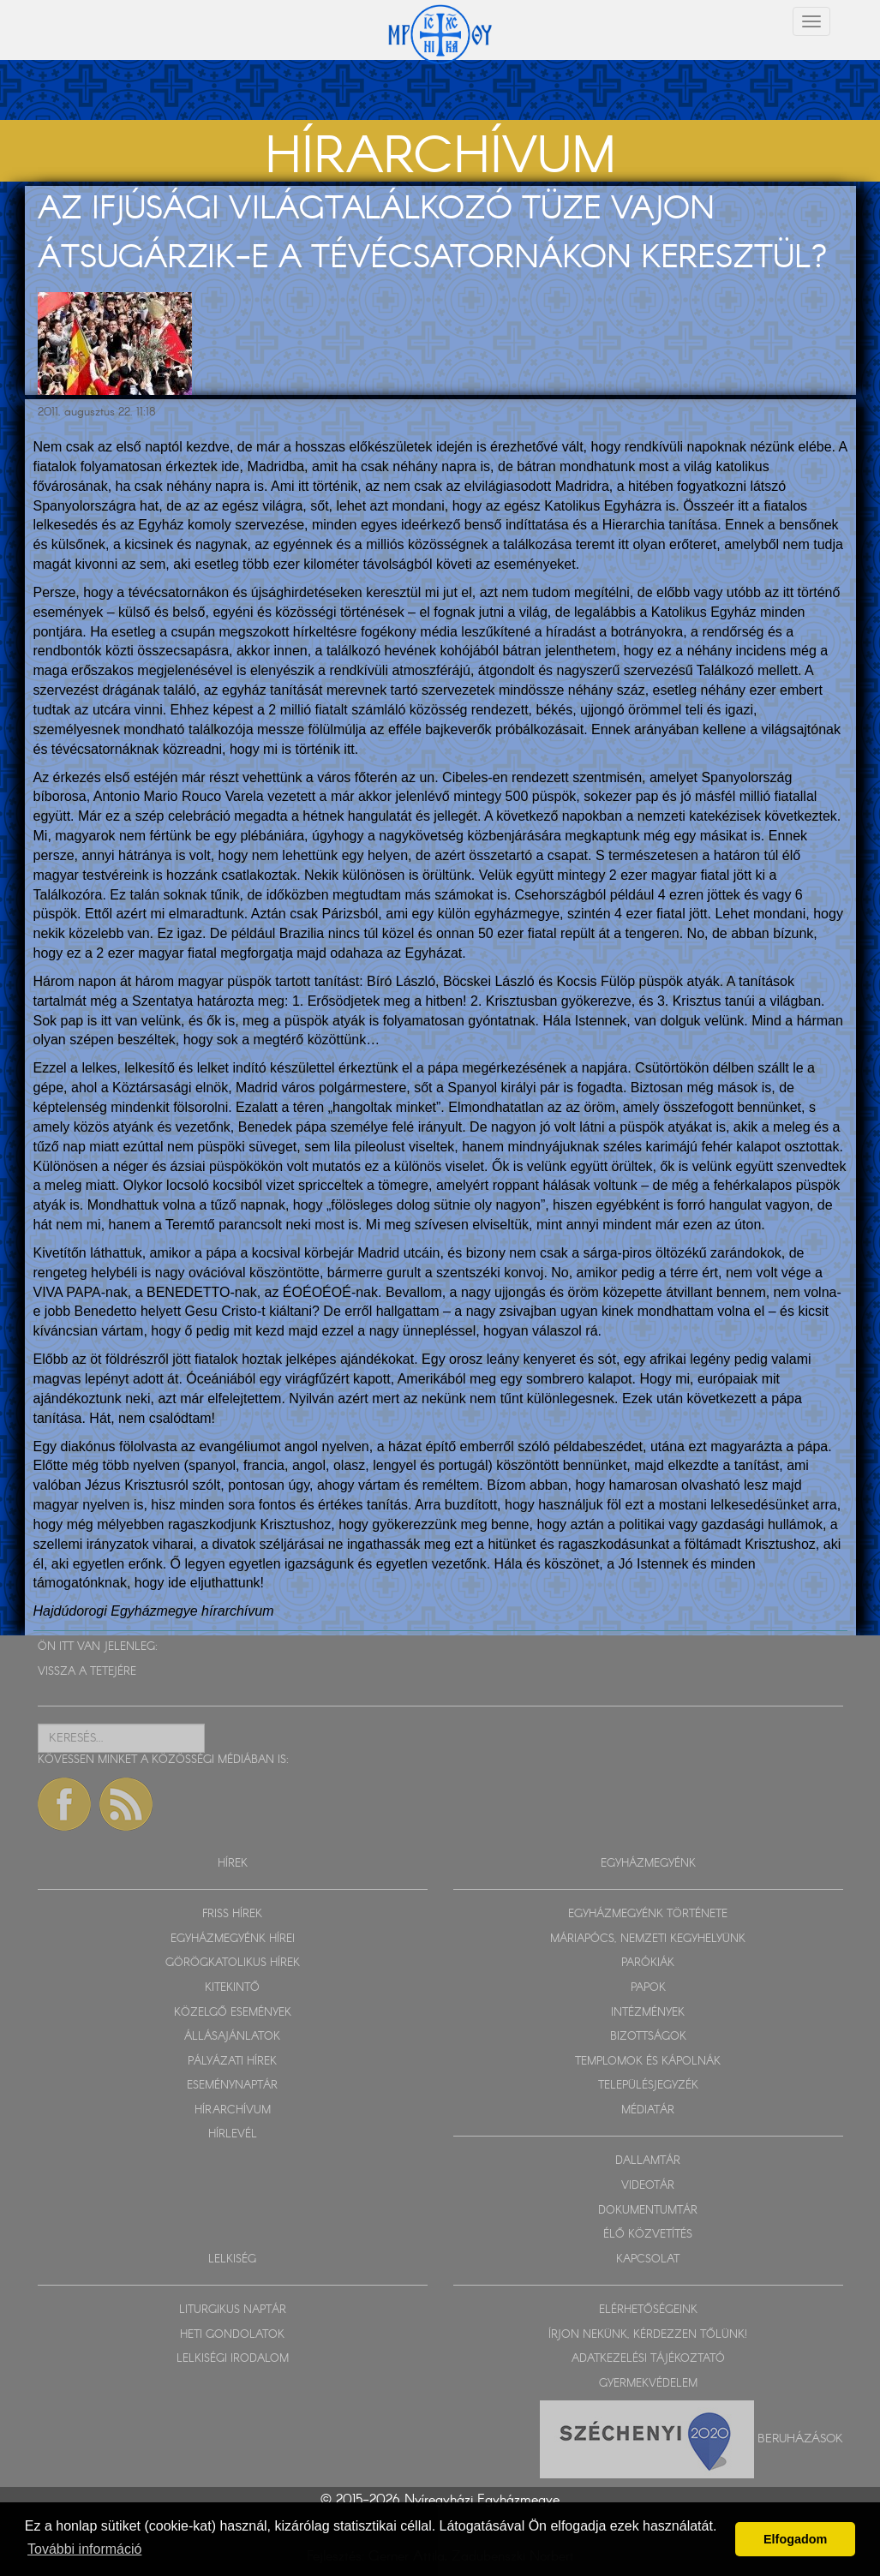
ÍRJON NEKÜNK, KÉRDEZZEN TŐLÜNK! (647, 2335)
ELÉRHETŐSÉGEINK (648, 2310)
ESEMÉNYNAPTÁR (232, 2085)
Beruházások (800, 2438)
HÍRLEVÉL (232, 2134)
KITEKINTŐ (232, 1988)
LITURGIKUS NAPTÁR (232, 2310)
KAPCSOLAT (647, 2259)
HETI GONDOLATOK (232, 2335)
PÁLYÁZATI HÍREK (232, 2061)
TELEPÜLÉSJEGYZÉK (648, 2085)
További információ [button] (84, 2549)
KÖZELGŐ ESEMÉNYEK (232, 2013)
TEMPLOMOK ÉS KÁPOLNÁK (648, 2061)
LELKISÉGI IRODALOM (233, 2359)
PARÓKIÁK (647, 1963)
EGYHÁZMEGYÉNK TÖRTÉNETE (647, 1914)
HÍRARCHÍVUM (233, 2110)
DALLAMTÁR (647, 2161)
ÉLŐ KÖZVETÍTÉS (647, 2234)
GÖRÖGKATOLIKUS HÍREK (232, 1963)
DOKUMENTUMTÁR (647, 2210)
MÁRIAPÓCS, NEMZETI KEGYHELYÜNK (647, 1939)
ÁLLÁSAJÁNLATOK (232, 2037)
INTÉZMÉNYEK (648, 2013)
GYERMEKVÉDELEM (648, 2384)
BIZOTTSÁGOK (648, 2037)
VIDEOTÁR (647, 2186)
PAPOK (648, 1988)
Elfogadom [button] (795, 2539)
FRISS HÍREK (232, 1914)
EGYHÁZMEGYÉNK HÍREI (233, 1939)
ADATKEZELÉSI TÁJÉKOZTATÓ (648, 2359)
